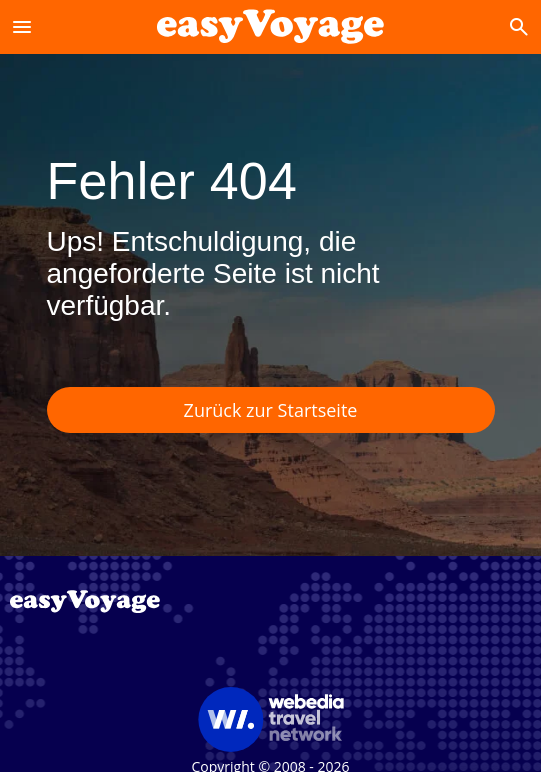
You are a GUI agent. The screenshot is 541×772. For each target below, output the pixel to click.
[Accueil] (270, 26)
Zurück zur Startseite (271, 410)
